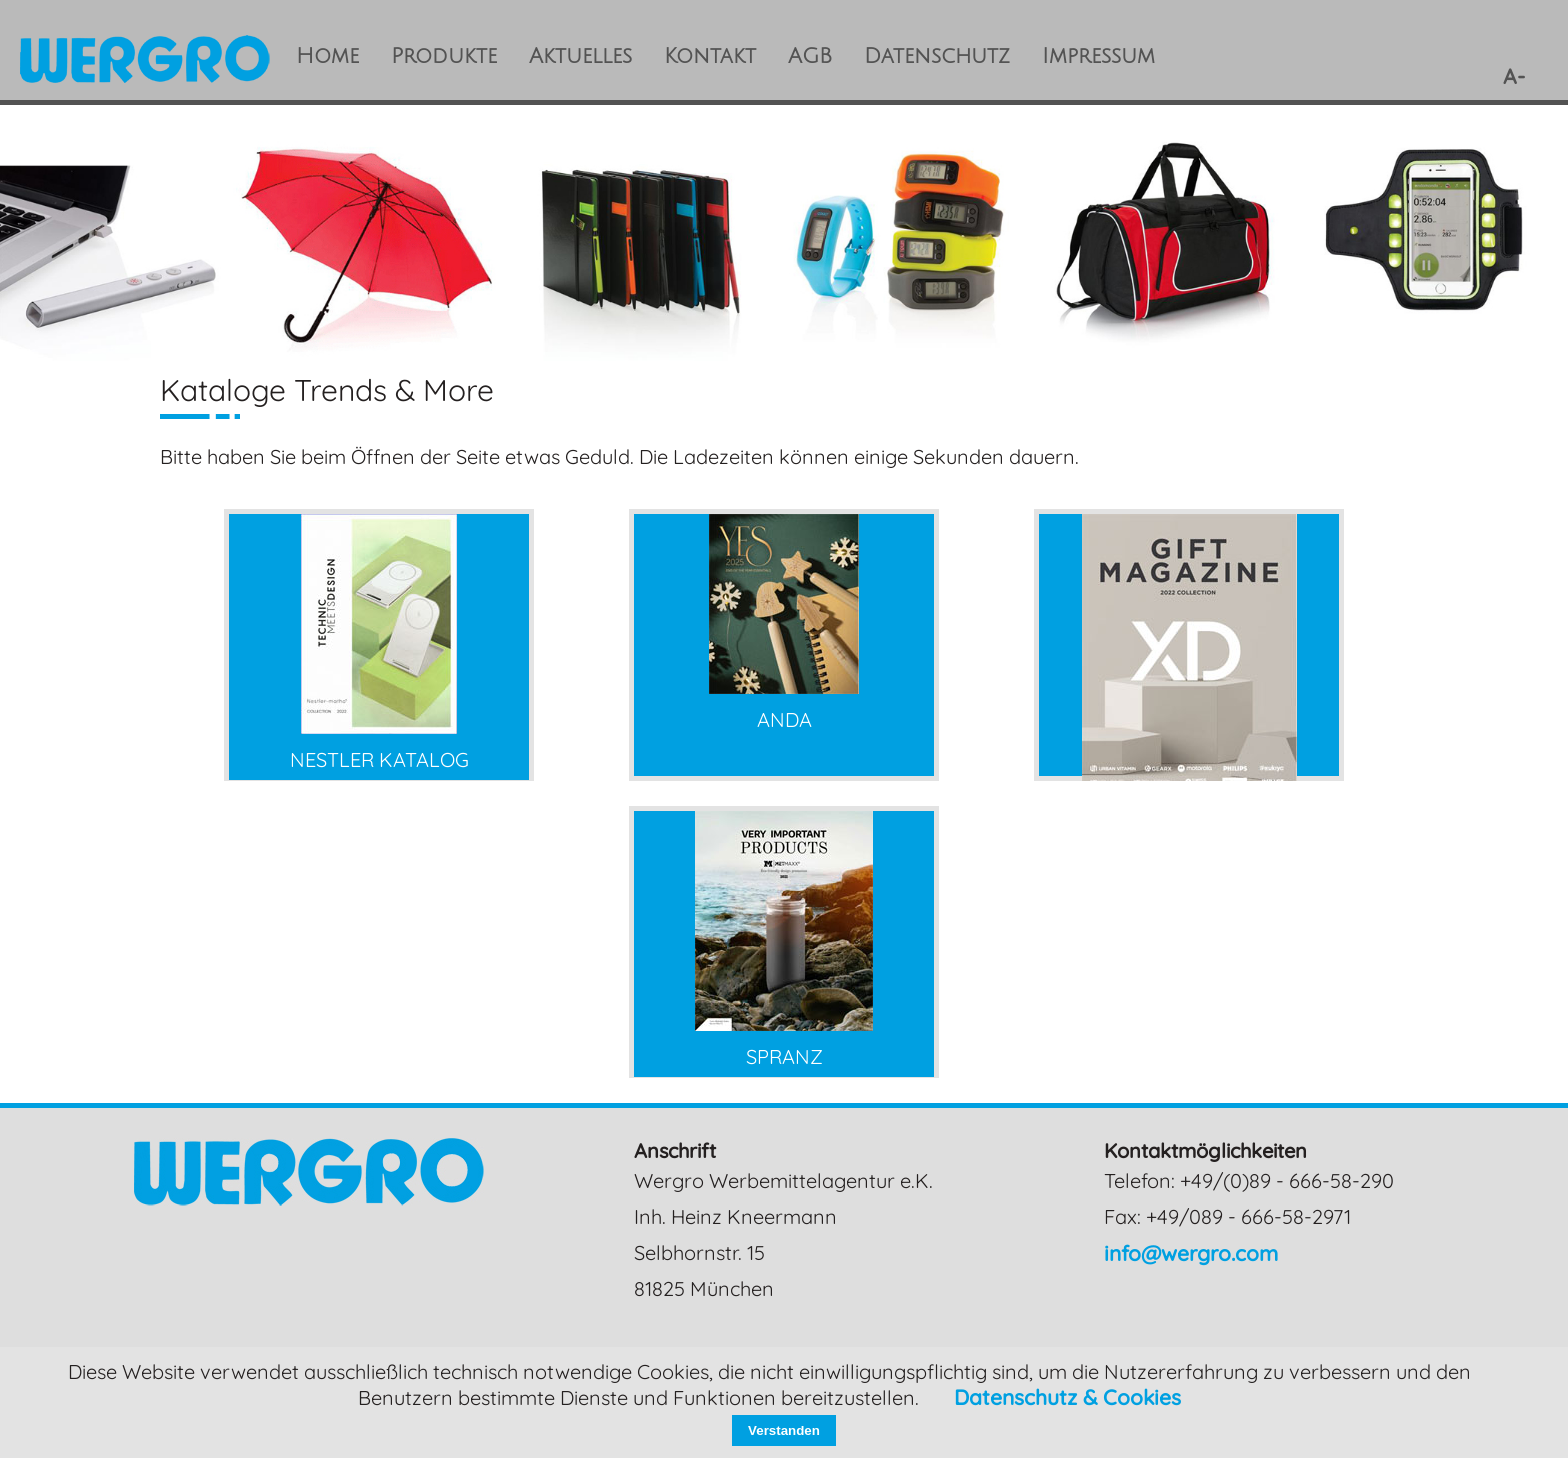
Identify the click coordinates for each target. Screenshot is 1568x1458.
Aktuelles (580, 56)
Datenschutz (937, 56)
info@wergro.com (1191, 1253)
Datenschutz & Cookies (1067, 1397)
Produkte (444, 56)
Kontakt (710, 56)
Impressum (1098, 56)
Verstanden (784, 1430)
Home (327, 56)
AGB (810, 56)
